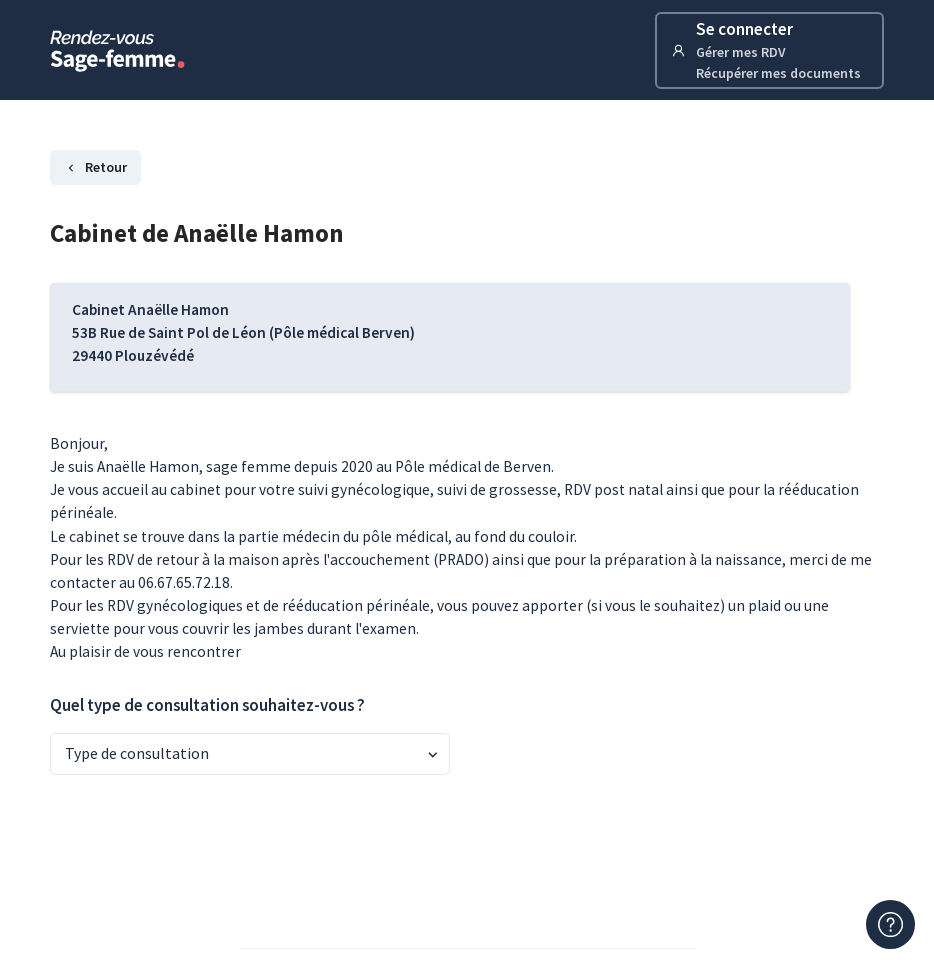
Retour (95, 167)
